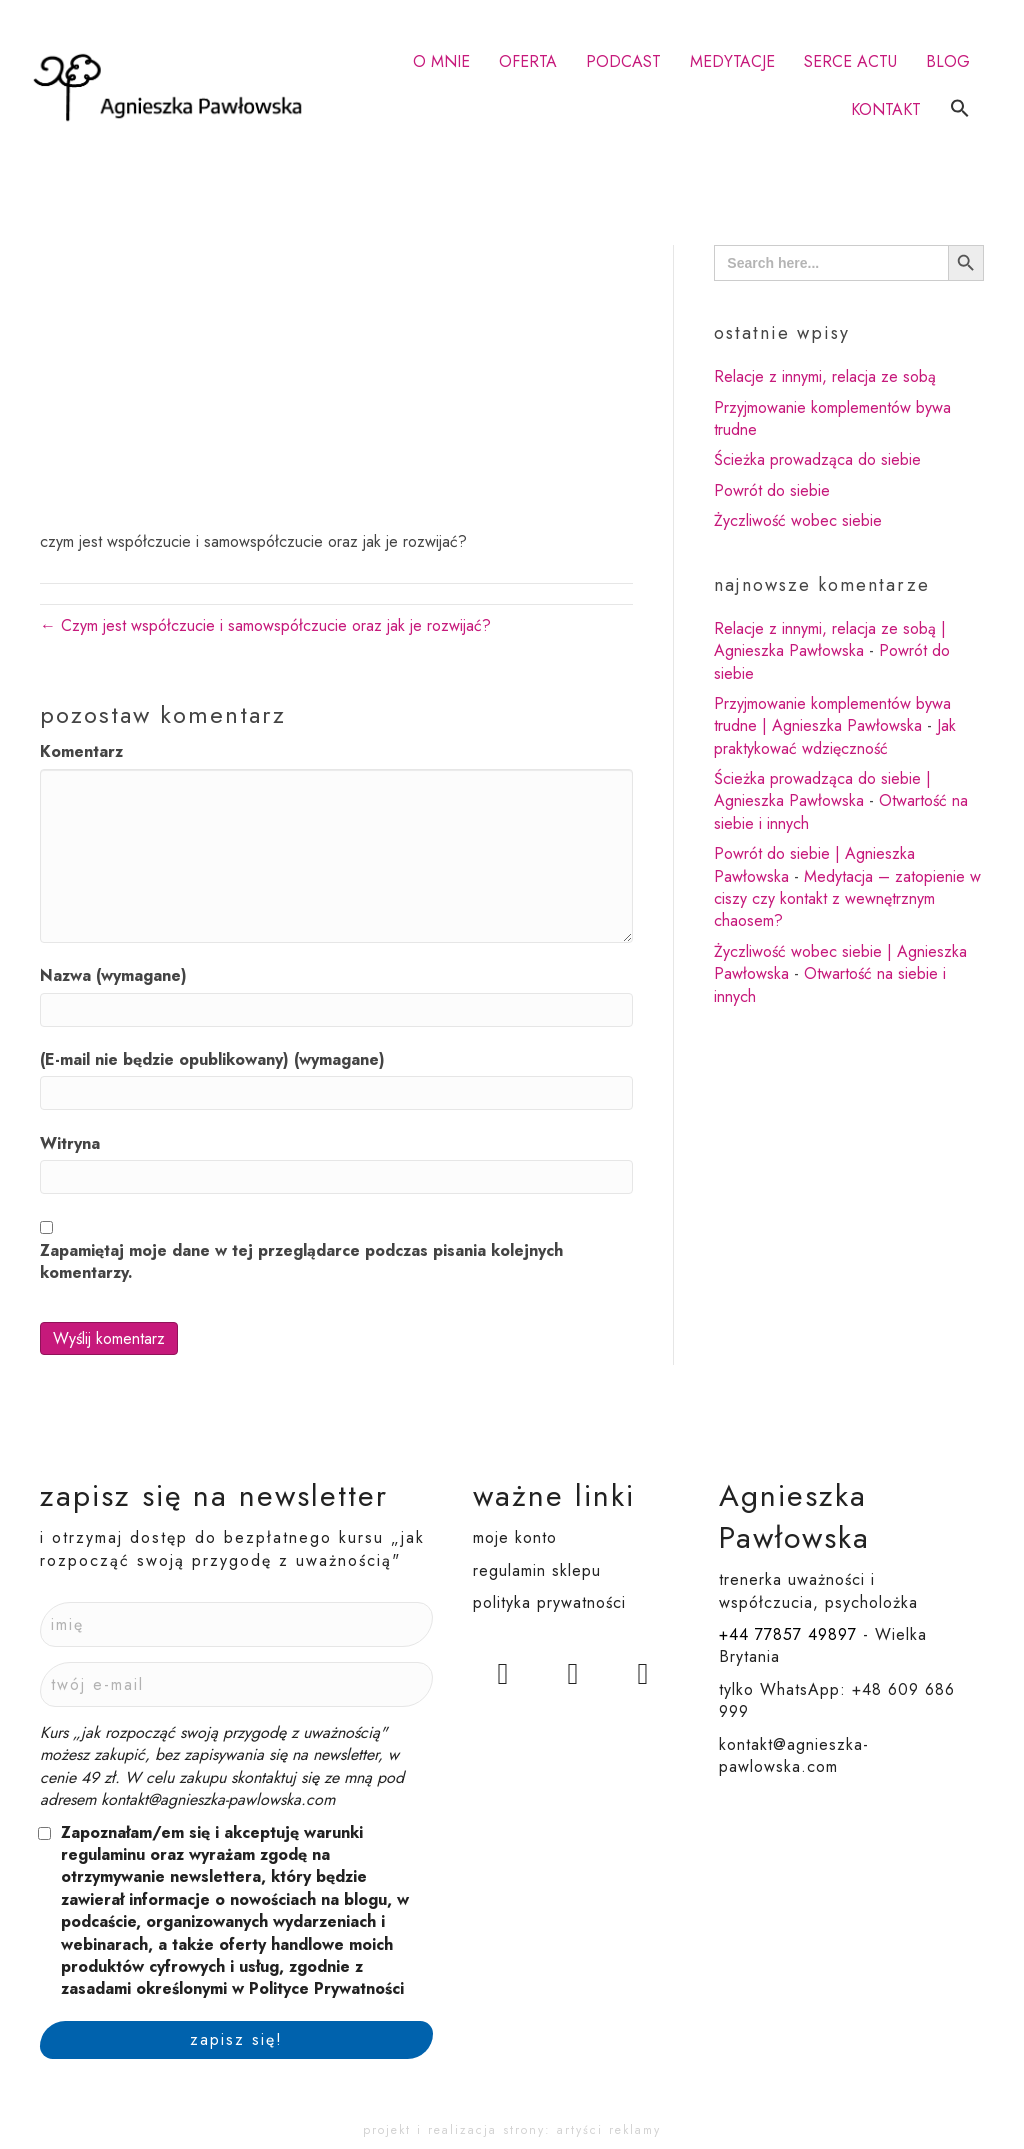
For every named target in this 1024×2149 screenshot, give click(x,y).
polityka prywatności (549, 1602)
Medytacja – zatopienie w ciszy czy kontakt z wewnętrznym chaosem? (847, 899)
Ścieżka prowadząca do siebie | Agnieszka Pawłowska (822, 789)
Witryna (70, 1144)
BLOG (948, 61)
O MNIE (441, 61)
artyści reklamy (609, 2130)
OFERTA (528, 61)
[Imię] (236, 1624)
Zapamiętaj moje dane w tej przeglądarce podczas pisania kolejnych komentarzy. (301, 1262)
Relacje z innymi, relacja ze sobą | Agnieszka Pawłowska (830, 639)
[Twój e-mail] (236, 1684)
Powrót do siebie (772, 490)
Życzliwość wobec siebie (798, 520)
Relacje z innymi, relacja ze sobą (825, 376)
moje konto (515, 1537)
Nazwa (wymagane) (113, 976)
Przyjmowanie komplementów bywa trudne (832, 418)
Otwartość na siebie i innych (830, 984)
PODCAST (623, 61)
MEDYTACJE (732, 61)
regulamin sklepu (537, 1570)
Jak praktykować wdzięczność (835, 736)
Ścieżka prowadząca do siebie (817, 459)
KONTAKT (886, 109)
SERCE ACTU (850, 61)
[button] (960, 109)
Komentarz (81, 752)
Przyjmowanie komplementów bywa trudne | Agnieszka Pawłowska (832, 714)
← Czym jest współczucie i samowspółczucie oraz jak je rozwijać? (265, 625)
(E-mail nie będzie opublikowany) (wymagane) (212, 1060)
